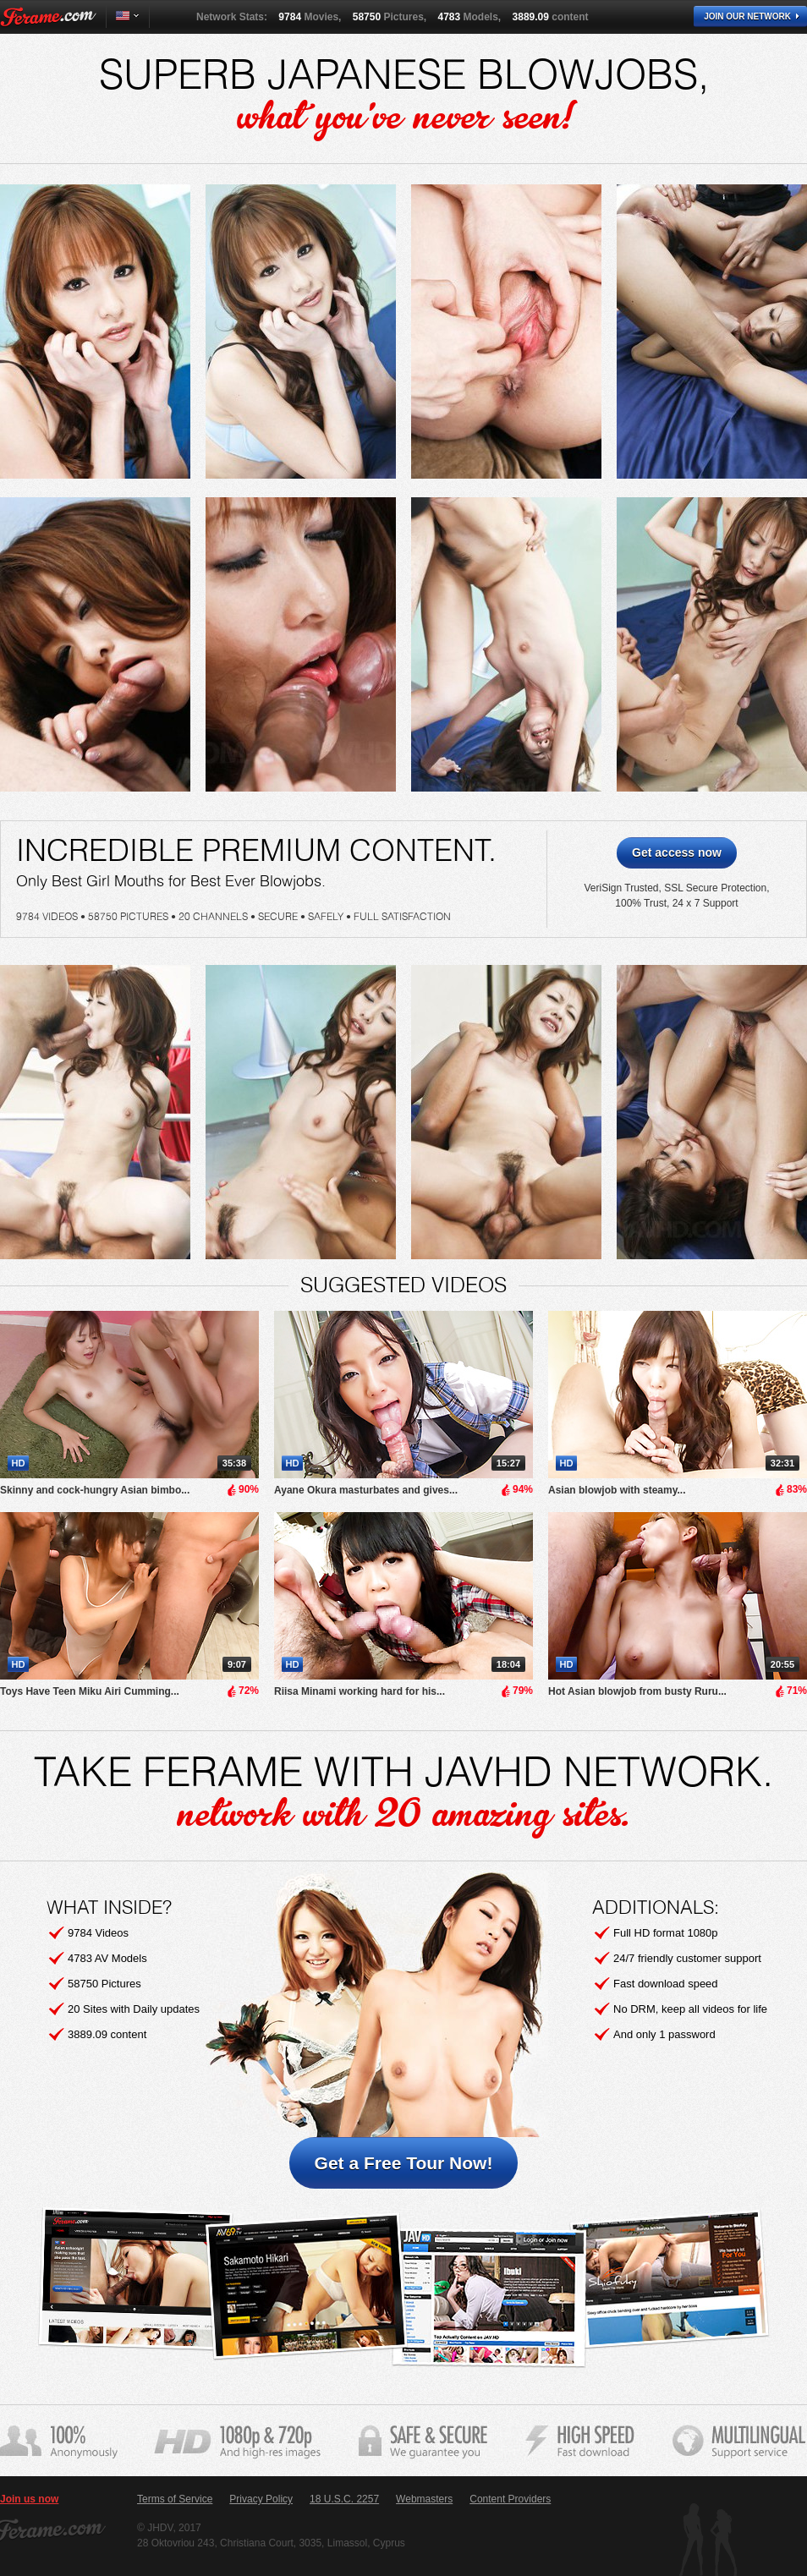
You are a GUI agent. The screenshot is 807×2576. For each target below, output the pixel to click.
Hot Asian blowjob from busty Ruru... (637, 1691)
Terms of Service (174, 2499)
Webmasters (424, 2499)
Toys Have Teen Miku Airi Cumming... (89, 1691)
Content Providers (510, 2499)
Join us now (29, 2499)
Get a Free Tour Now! (404, 2163)
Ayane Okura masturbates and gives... (366, 1490)
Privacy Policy (261, 2499)
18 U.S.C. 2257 (344, 2499)
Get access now (677, 852)
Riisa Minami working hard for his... (359, 1691)
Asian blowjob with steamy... (616, 1490)
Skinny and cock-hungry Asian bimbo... (94, 1490)
